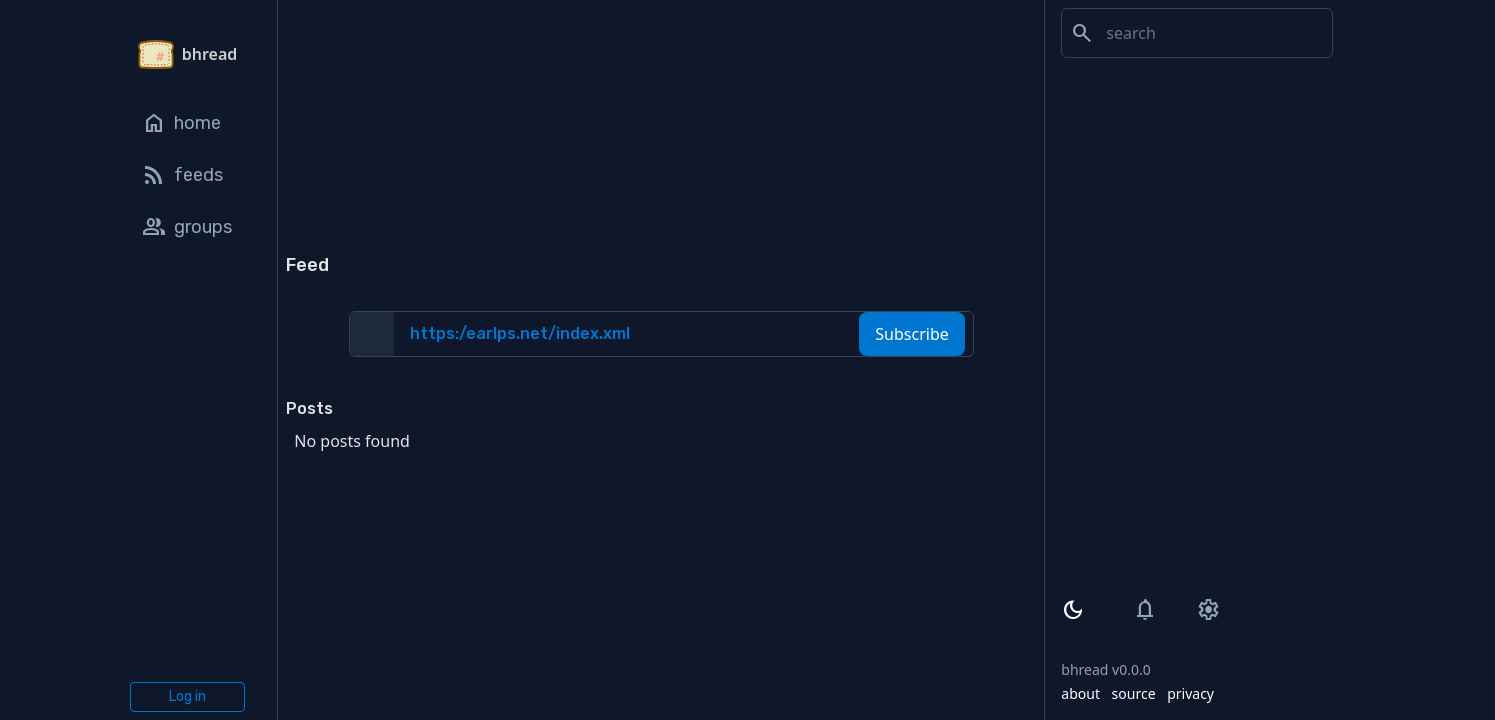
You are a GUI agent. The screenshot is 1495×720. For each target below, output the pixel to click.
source (1134, 693)
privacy (1190, 693)
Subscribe (911, 334)
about (1080, 693)
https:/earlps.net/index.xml (520, 333)
